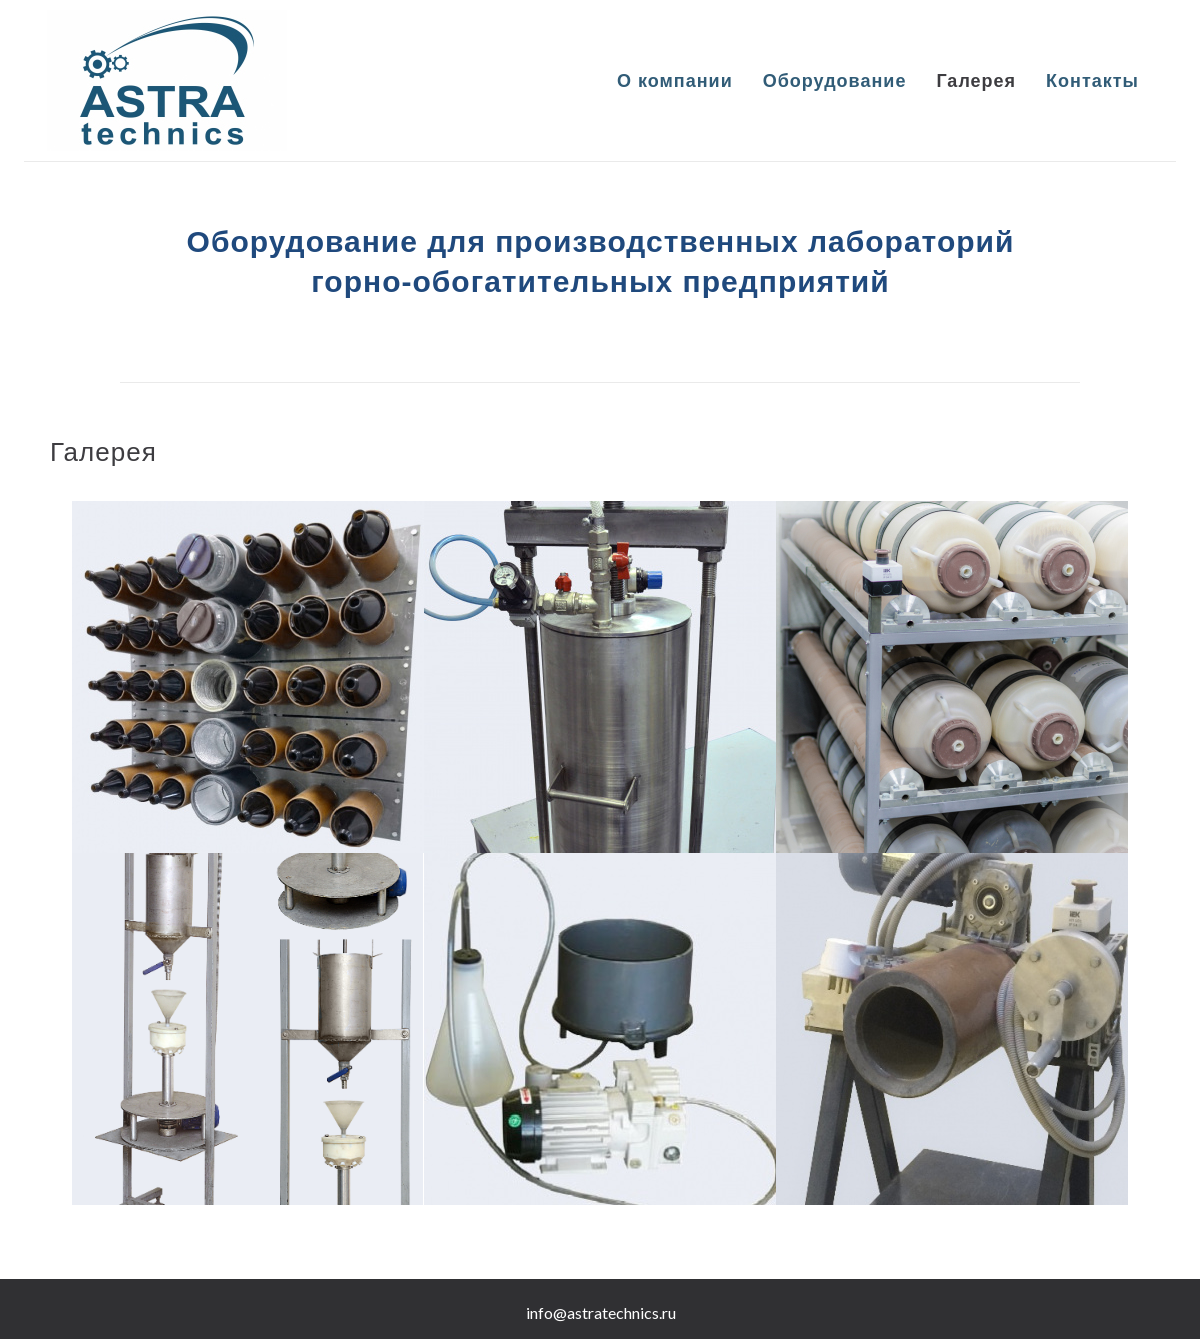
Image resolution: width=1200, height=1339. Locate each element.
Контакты (1092, 81)
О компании (675, 81)
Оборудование (835, 81)
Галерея (976, 81)
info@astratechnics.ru (601, 1312)
